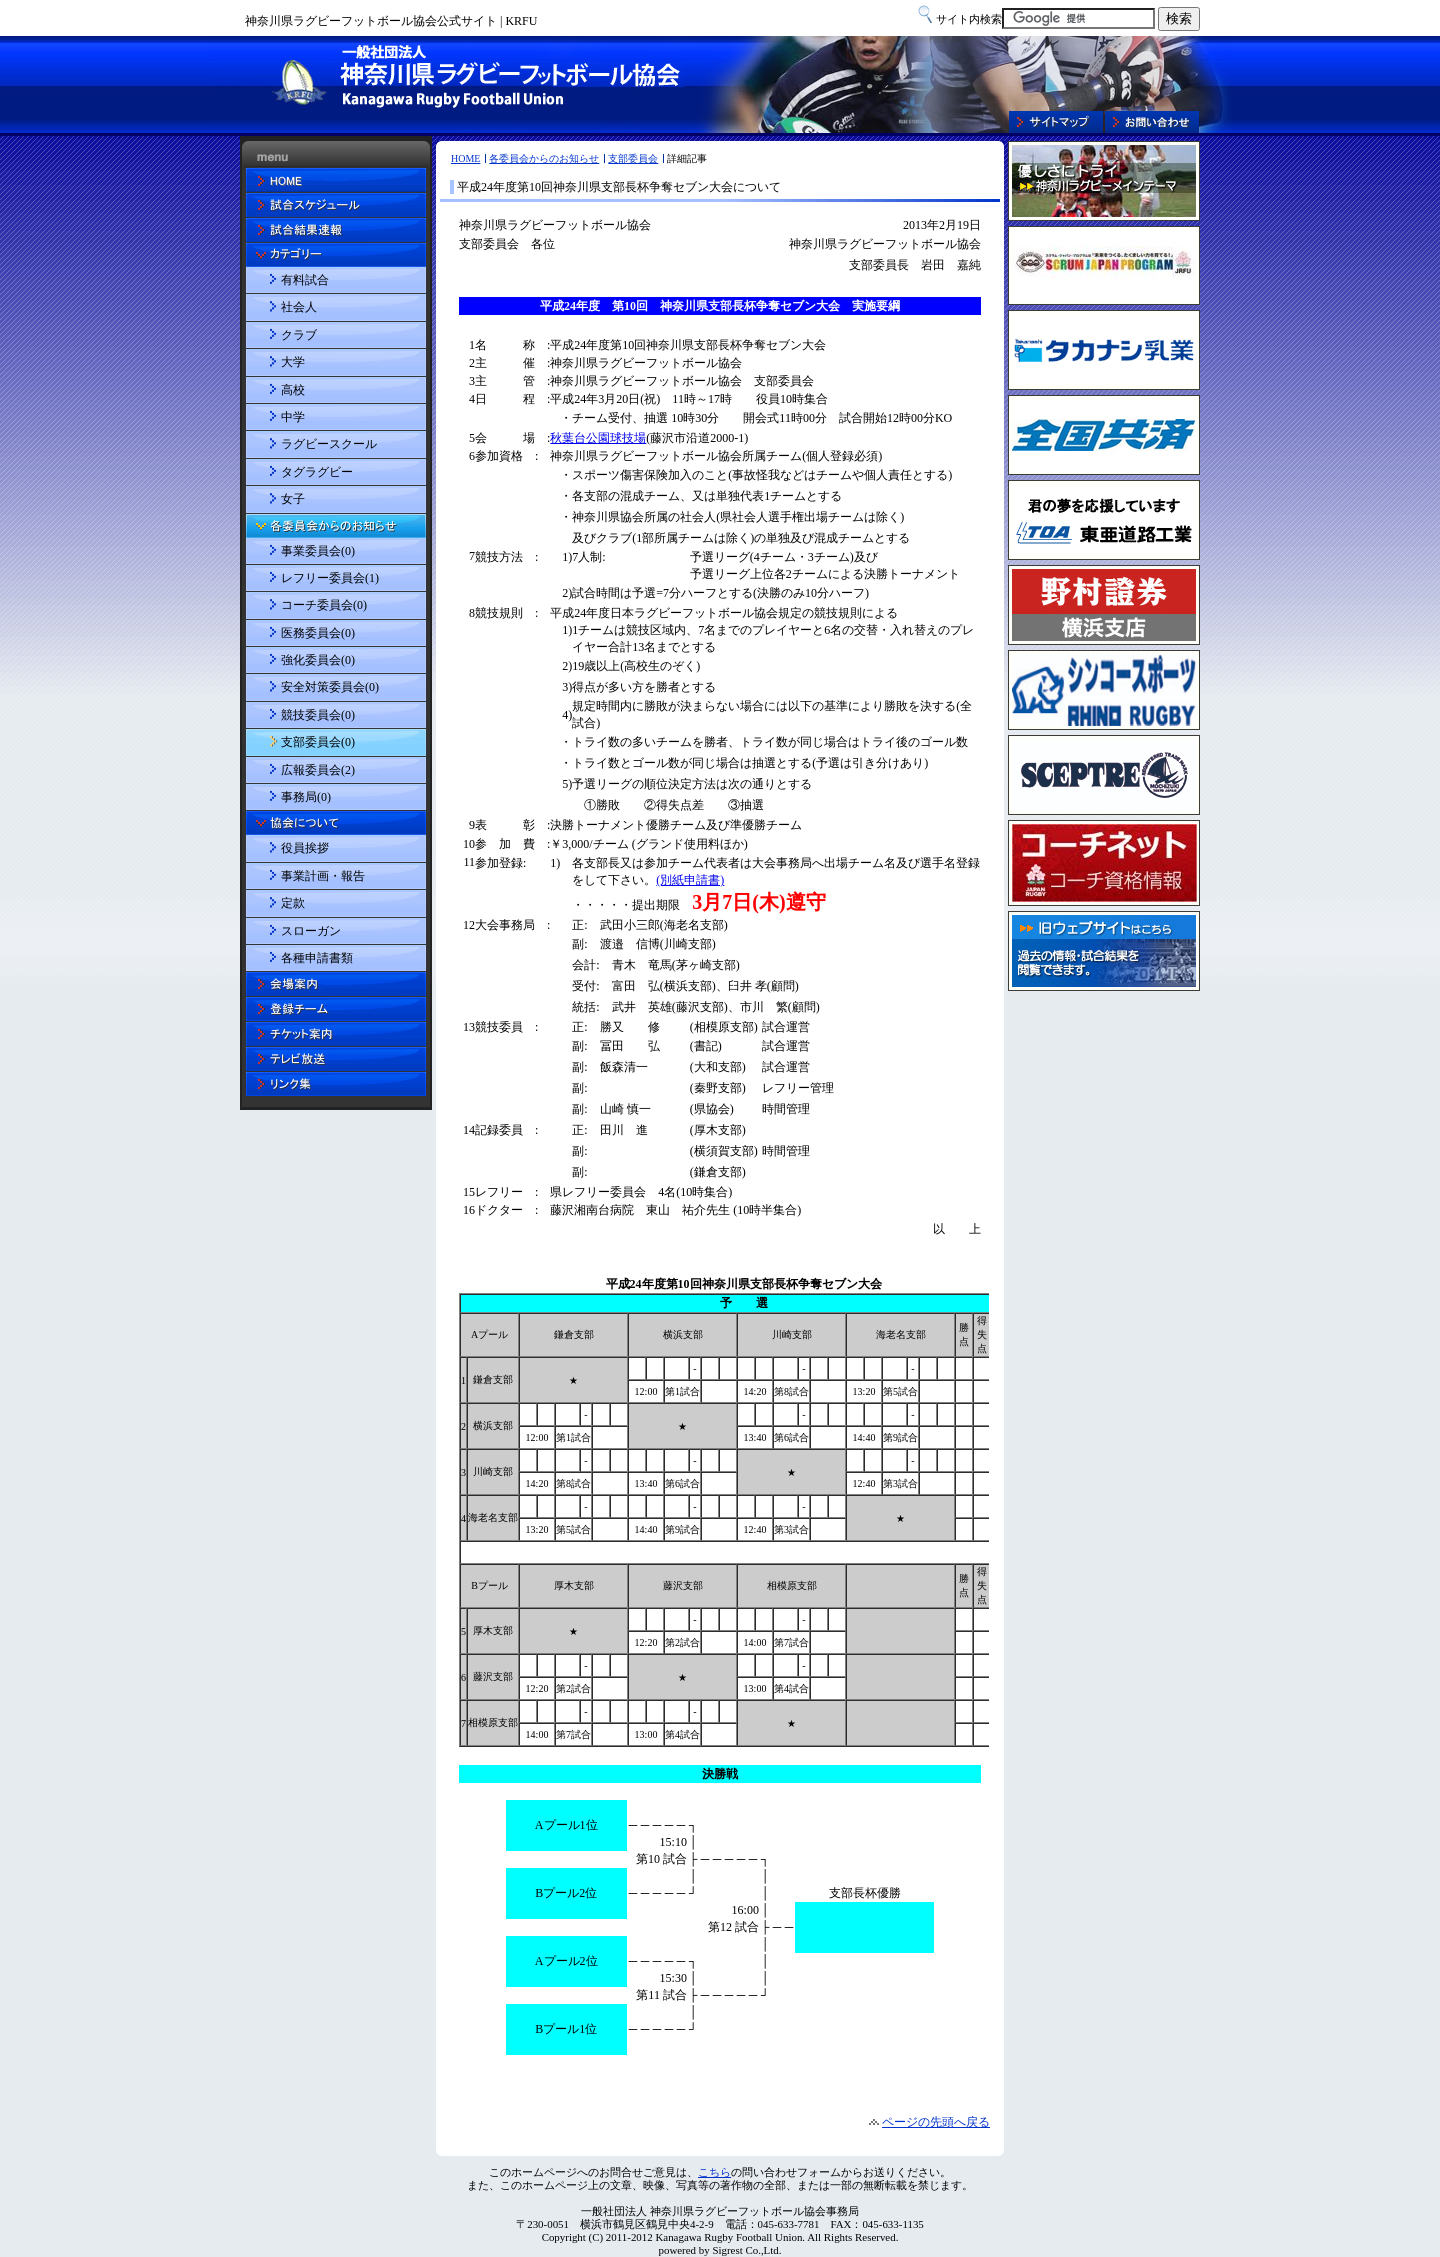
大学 (293, 362)
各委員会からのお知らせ (544, 158)
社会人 (299, 307)
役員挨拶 (305, 848)
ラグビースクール (329, 444)
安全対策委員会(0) (330, 687)
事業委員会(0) (318, 551)
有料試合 (305, 280)
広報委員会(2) (318, 770)
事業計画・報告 (323, 876)
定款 (293, 903)
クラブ (299, 335)
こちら (714, 2172)
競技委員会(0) (318, 715)
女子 (293, 499)
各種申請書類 (317, 958)
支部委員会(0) (318, 742)
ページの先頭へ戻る (936, 2122)
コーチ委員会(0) (324, 605)
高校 (293, 390)
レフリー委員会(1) (330, 578)
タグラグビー (317, 472)
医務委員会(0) (318, 633)
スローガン (311, 931)
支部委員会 (633, 158)
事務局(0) (306, 797)
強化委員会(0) (318, 660)
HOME (465, 158)
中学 (293, 417)
